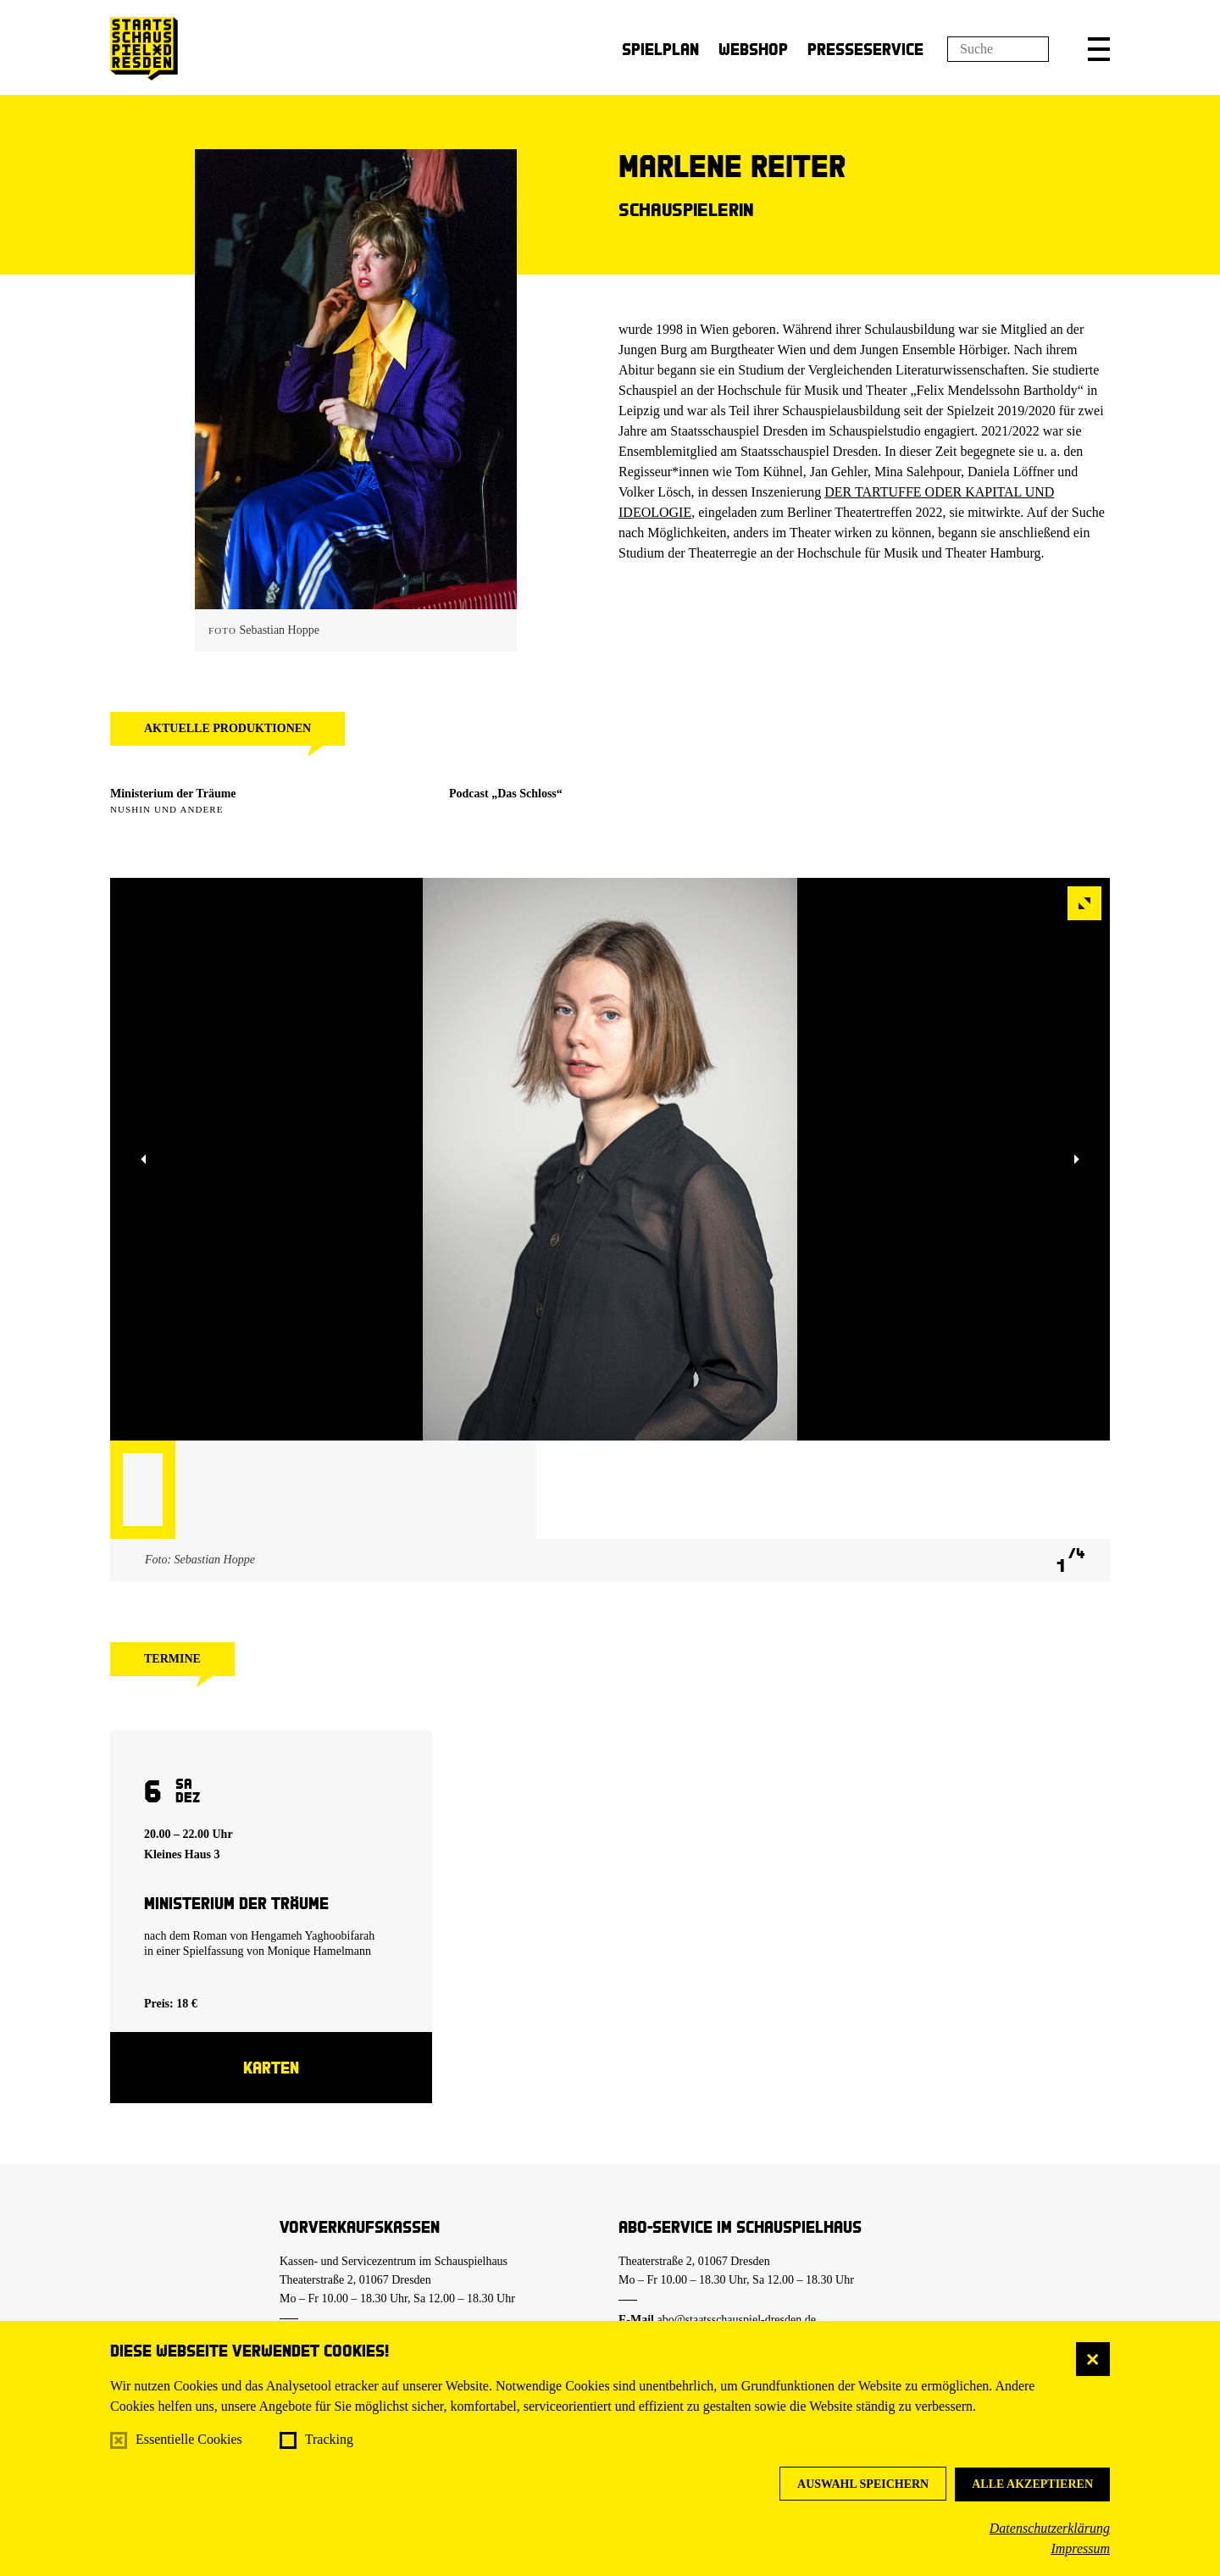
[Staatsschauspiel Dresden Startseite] (144, 48)
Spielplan (660, 48)
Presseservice (865, 48)
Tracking (329, 2439)
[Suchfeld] (998, 49)
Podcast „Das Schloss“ (506, 793)
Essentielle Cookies (189, 2439)
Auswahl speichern (863, 2484)
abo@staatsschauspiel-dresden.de (736, 2319)
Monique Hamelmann (318, 1951)
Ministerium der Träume (173, 793)
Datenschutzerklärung (1050, 2528)
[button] (1099, 49)
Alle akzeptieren (1032, 2484)
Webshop (753, 48)
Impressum (1080, 2548)
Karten (271, 2067)
